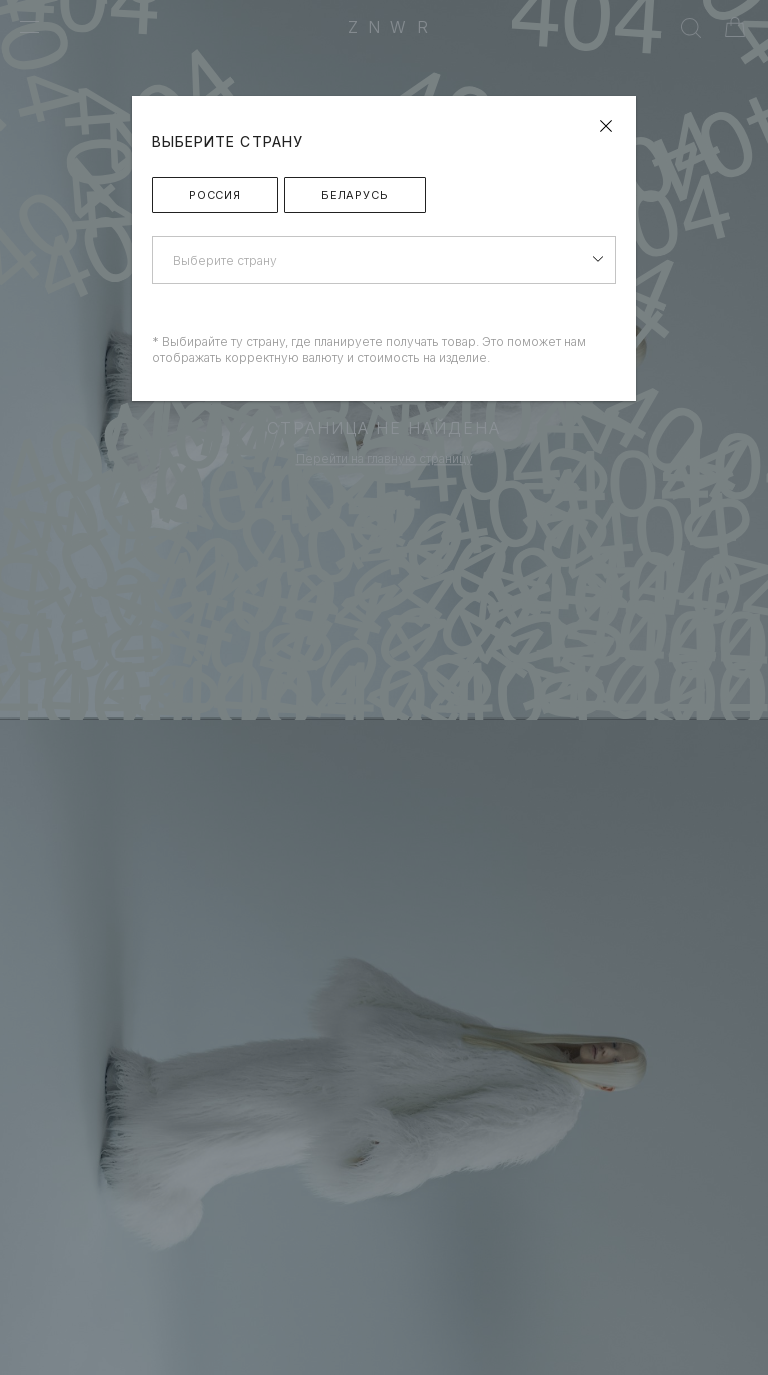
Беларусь (355, 195)
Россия (215, 195)
